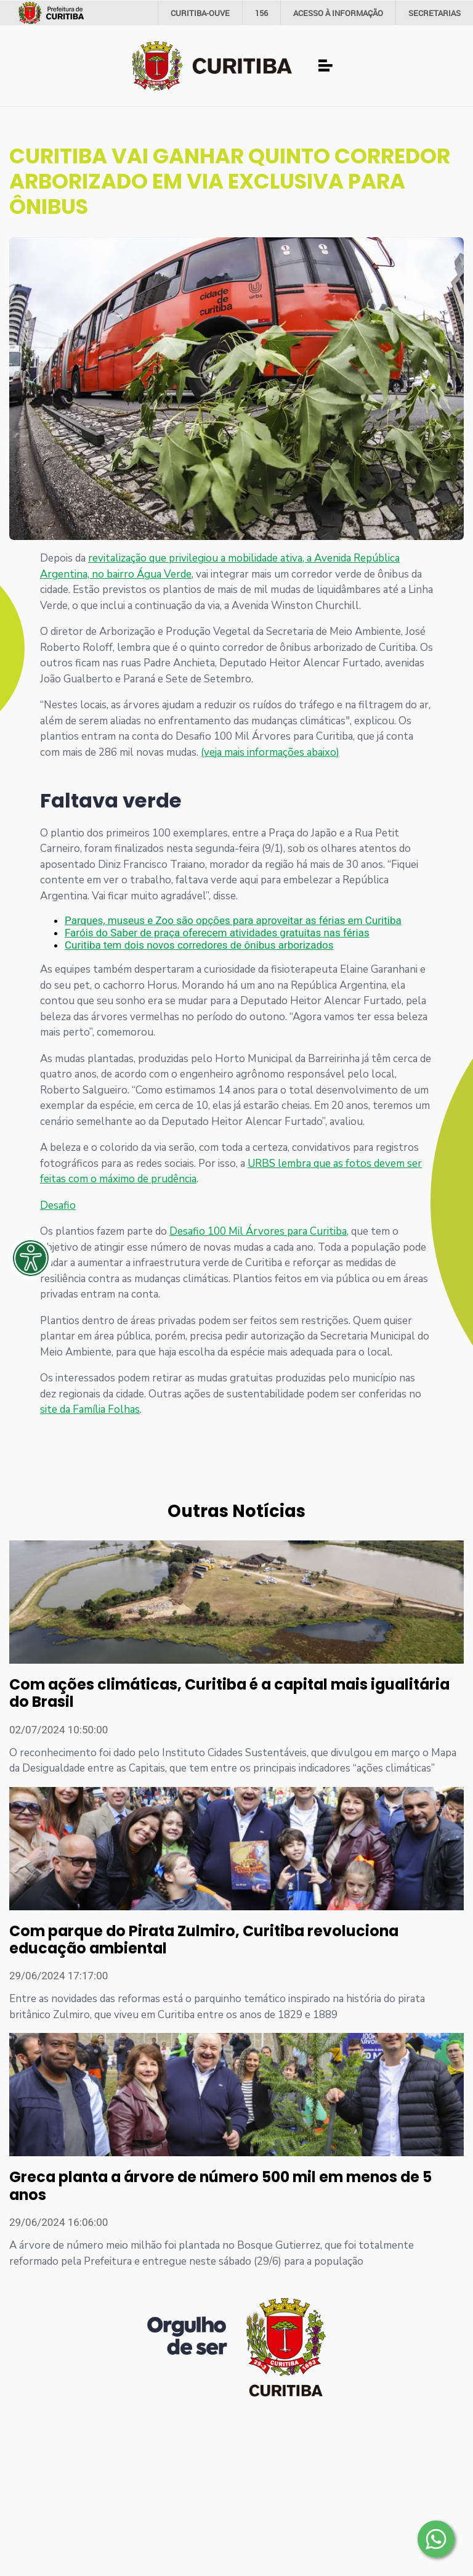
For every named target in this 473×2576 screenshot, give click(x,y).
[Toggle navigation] (325, 66)
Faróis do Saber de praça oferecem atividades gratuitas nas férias (217, 932)
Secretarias (434, 12)
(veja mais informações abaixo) (270, 752)
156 (261, 12)
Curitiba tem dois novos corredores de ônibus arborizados (199, 945)
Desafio (58, 1205)
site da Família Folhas (90, 1409)
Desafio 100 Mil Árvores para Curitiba (258, 1231)
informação (338, 12)
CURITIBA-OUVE (200, 12)
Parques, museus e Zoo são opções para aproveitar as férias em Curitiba (233, 920)
